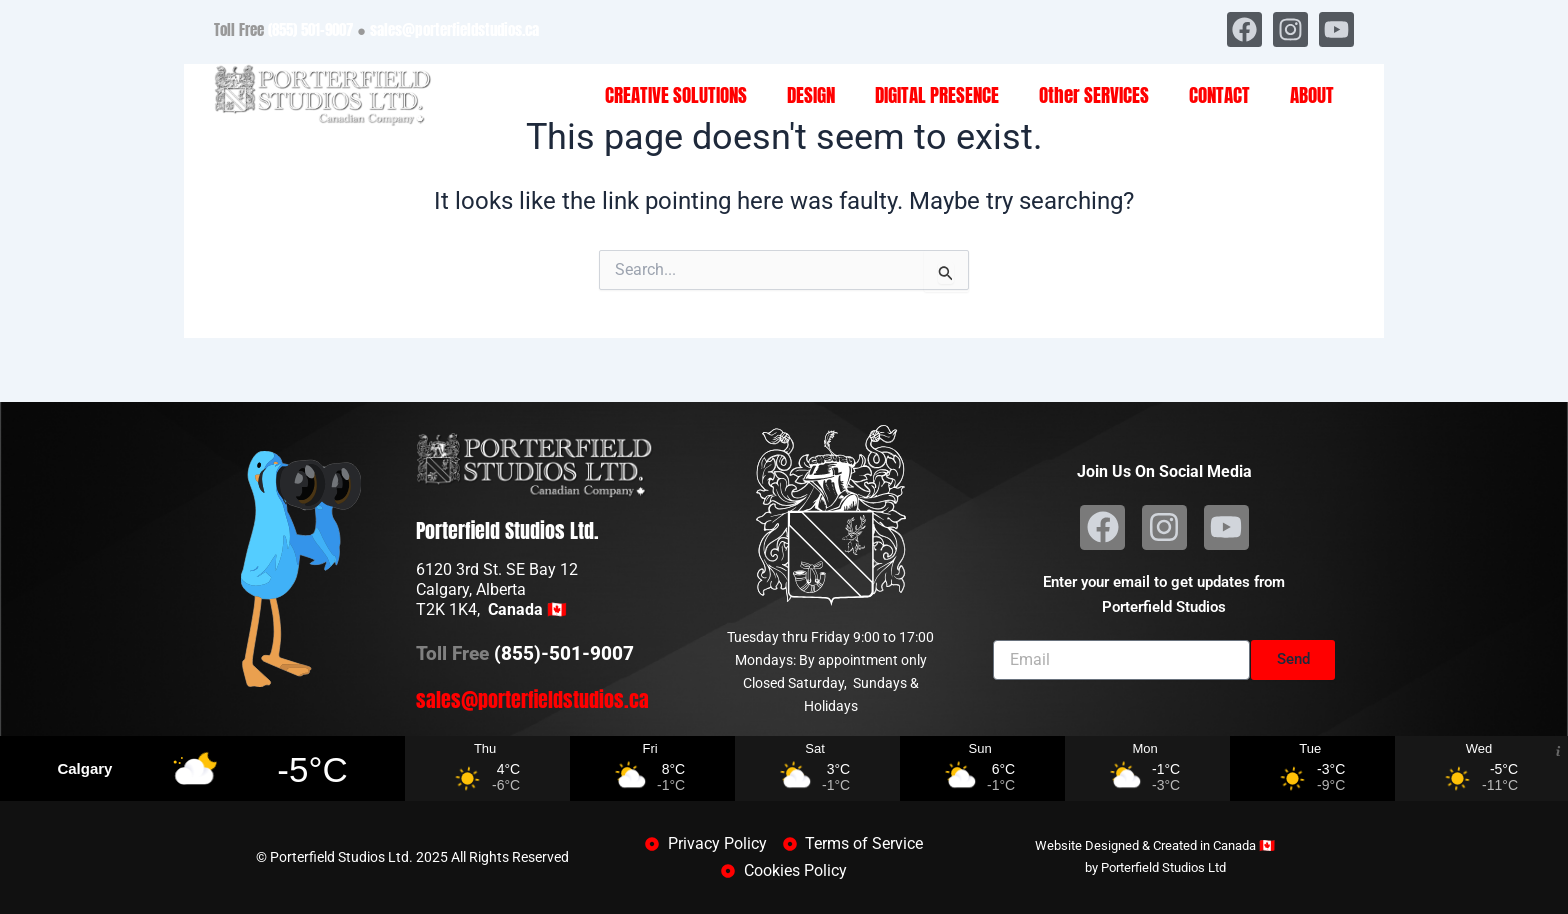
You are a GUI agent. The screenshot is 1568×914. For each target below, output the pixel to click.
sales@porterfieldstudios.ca (454, 29)
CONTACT (1219, 95)
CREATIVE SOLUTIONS (676, 95)
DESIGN (811, 95)
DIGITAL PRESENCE (937, 95)
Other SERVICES (1094, 95)
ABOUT (1312, 95)
